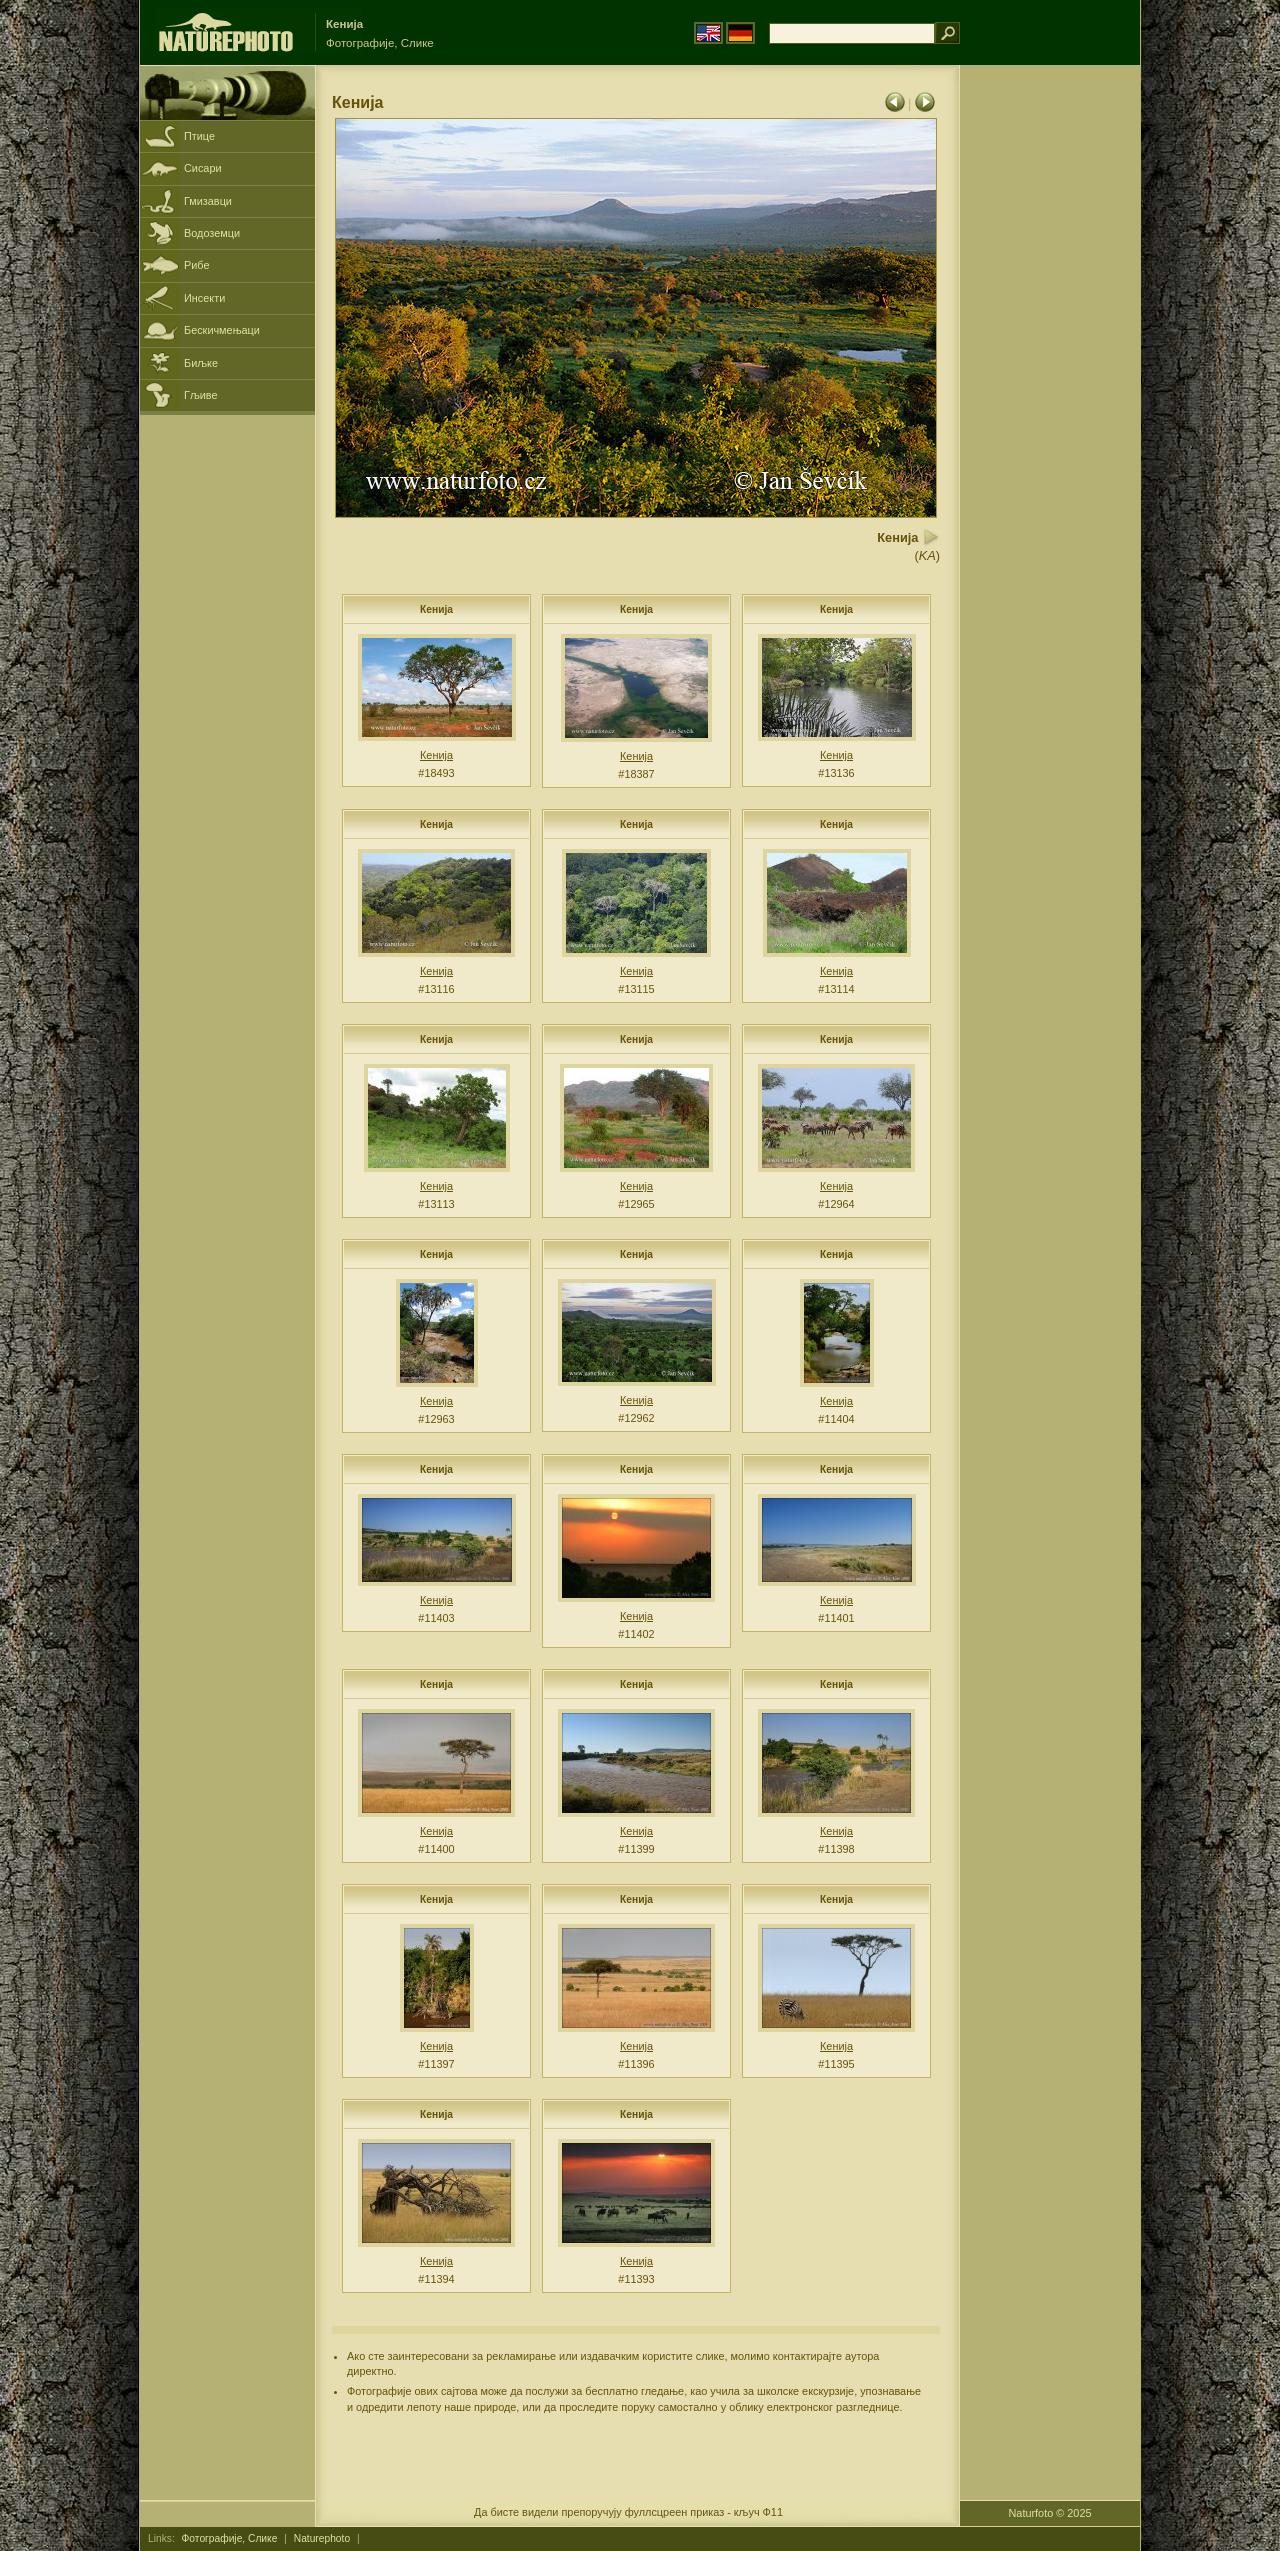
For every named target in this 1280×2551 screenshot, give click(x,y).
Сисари (203, 168)
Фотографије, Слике (230, 2538)
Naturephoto (322, 2538)
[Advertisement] (1050, 385)
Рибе (196, 265)
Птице (199, 136)
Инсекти (204, 298)
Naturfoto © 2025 (1050, 2513)
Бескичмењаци (222, 330)
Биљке (201, 363)
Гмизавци (208, 201)
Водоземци (212, 233)
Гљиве (201, 395)
